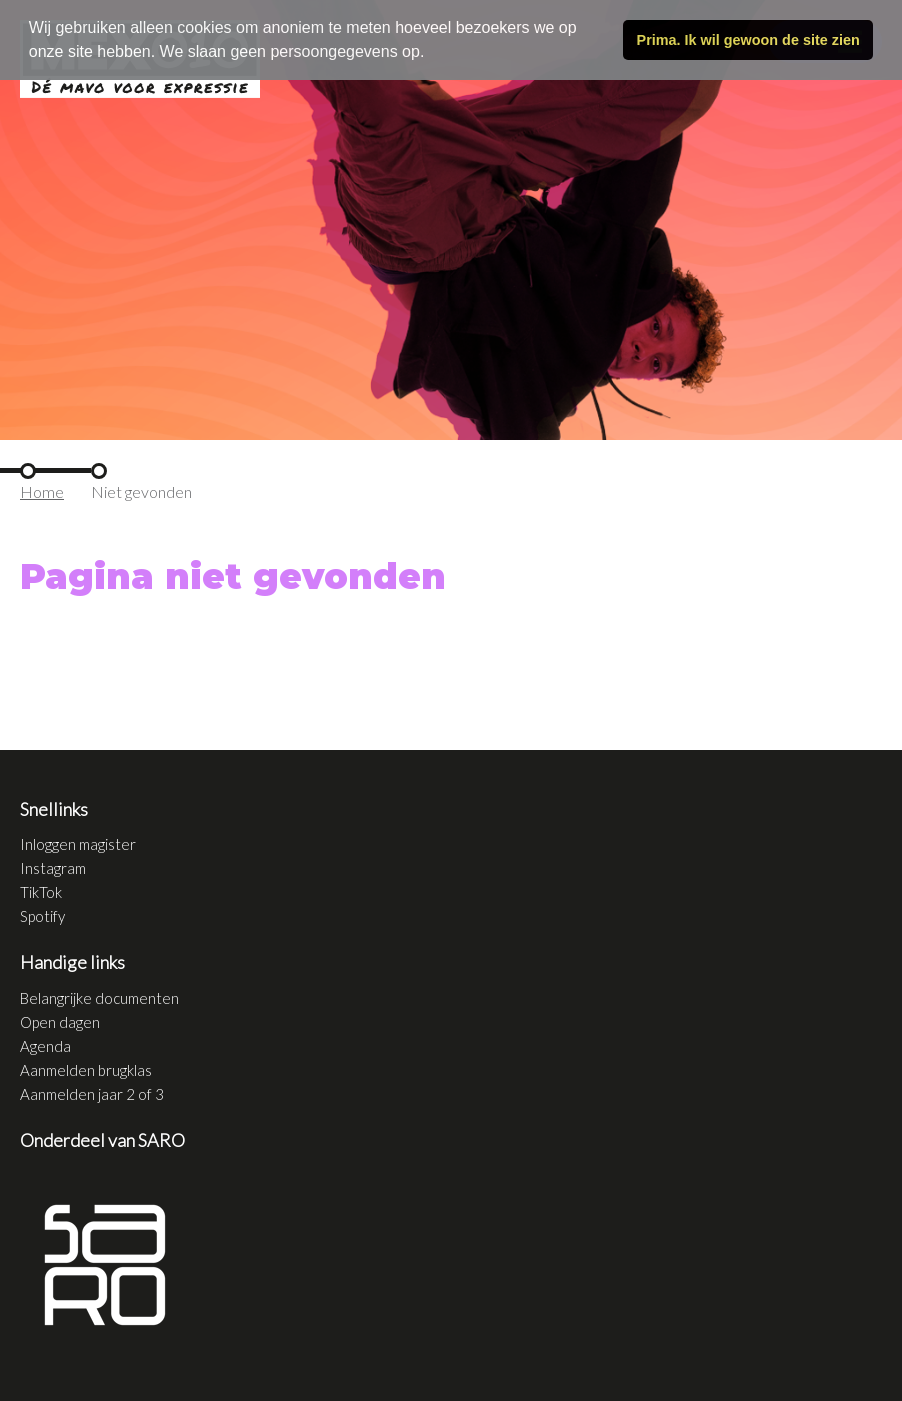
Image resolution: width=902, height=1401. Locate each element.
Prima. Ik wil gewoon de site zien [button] (748, 40)
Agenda (45, 1046)
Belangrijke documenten (99, 998)
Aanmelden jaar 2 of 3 (92, 1094)
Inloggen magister (78, 844)
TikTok (41, 892)
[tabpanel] (451, 220)
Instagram (53, 868)
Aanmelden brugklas (86, 1070)
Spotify (42, 916)
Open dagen (60, 1022)
